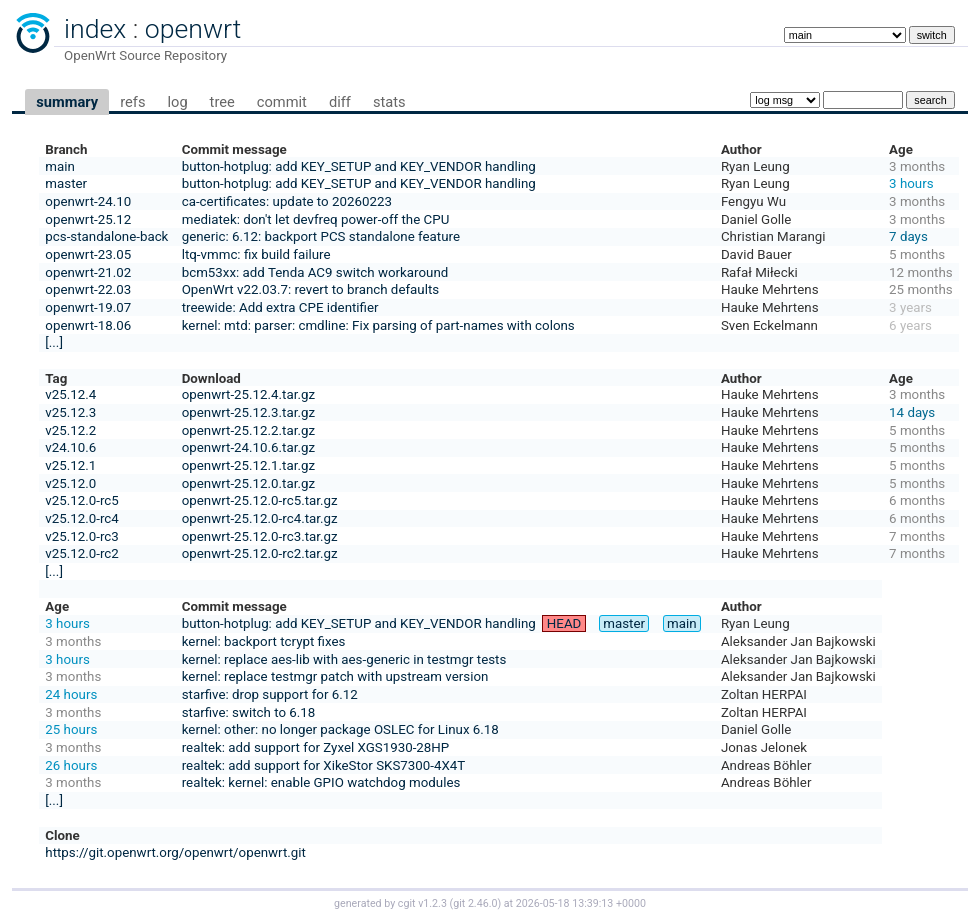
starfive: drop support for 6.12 (270, 694)
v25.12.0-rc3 (81, 536)
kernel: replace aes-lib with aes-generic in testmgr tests (344, 659)
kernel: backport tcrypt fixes (264, 641)
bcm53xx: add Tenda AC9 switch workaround (315, 272)
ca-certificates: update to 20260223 (287, 201)
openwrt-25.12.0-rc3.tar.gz (260, 536)
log (177, 102)
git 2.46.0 (475, 903)
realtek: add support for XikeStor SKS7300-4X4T (324, 765)
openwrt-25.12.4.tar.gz (248, 394)
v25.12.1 (70, 465)
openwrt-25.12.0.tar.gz (248, 483)
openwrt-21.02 (88, 272)
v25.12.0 (70, 483)
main (60, 166)
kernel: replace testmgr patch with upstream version (335, 676)
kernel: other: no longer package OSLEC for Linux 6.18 (340, 729)
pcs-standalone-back (106, 236)
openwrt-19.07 (88, 307)
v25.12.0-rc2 (81, 553)
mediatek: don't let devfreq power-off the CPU (316, 219)
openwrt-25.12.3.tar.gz (248, 412)
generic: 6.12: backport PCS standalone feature (321, 236)
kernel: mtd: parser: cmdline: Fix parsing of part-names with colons (378, 325)
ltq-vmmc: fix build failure (256, 254)
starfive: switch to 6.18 (249, 712)
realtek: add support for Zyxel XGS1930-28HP (316, 747)
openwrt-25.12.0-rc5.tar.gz (260, 500)
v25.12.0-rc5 (81, 500)
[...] (54, 342)
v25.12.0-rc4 (81, 518)
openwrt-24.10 (88, 201)
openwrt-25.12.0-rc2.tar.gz (260, 553)
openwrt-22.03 (88, 289)
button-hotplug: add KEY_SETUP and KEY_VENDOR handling (359, 166)
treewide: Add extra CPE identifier (280, 307)
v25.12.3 (70, 412)
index (95, 29)
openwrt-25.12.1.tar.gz (248, 465)
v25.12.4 (70, 394)
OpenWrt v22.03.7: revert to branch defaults (310, 289)
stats (389, 102)
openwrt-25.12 (88, 219)
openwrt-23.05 (88, 254)
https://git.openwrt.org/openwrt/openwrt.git (175, 852)
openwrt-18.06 (88, 325)
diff (340, 102)
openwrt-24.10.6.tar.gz (248, 447)
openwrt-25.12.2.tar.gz (248, 430)
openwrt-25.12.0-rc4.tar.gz (260, 518)
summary (67, 102)
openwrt (193, 29)
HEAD (564, 623)
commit (282, 102)
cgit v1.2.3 (422, 903)
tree (222, 102)
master (66, 183)
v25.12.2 (70, 430)
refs (132, 102)
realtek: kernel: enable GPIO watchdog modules (321, 782)
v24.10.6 (70, 447)
